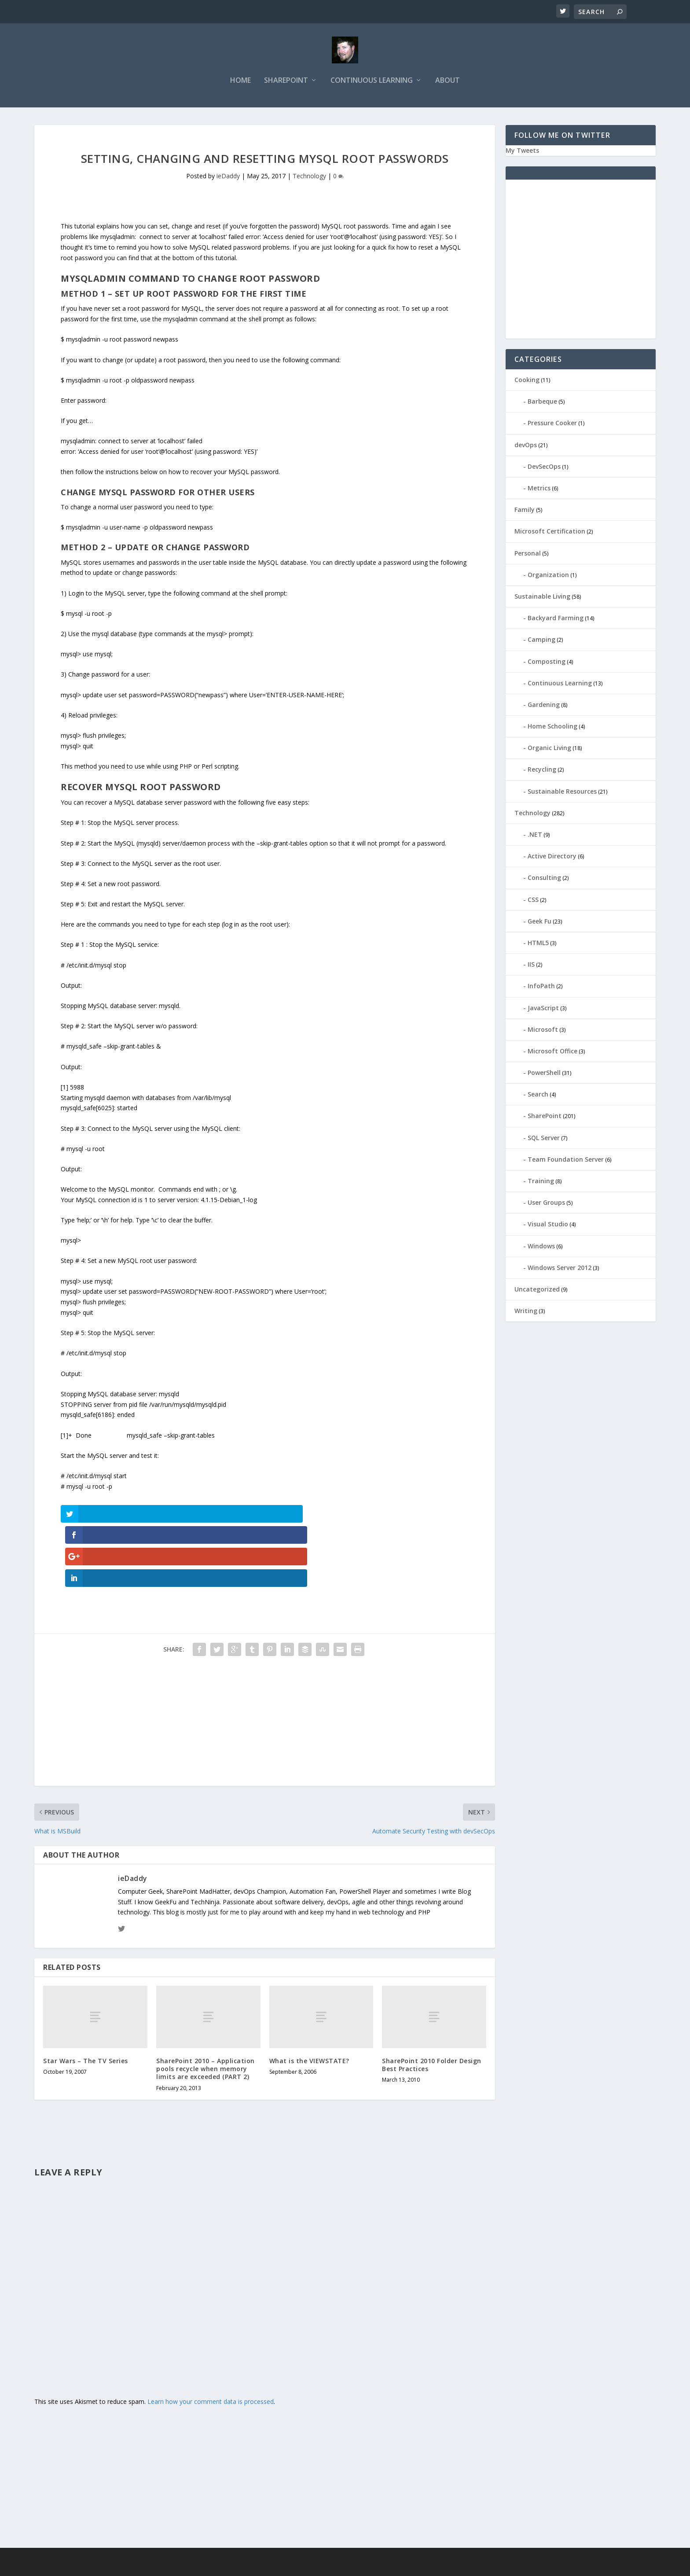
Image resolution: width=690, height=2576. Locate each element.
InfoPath (541, 987)
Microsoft (543, 1031)
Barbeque (542, 402)
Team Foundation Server (566, 1160)
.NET (535, 836)
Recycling (542, 771)
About (447, 82)
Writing (525, 1312)
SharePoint (286, 82)
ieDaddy (228, 177)
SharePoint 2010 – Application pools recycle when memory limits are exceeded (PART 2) (205, 2006)
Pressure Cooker (552, 424)
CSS (533, 901)
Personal (527, 554)
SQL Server (544, 1139)
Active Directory (552, 857)
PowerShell (544, 1074)
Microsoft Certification (549, 532)
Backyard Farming (556, 619)
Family (524, 511)
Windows (541, 1247)
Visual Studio (548, 1225)
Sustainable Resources (562, 792)
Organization (548, 576)
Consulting (544, 879)
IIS (531, 965)
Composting (546, 663)
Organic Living (549, 749)
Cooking (527, 381)
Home (240, 82)
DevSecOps (544, 468)
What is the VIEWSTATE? (309, 1998)
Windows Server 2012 (559, 1269)
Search (538, 1095)
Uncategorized (537, 1290)
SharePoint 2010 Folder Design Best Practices (431, 2002)
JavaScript (543, 1009)
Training (541, 1182)
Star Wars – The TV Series (85, 1998)
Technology (309, 177)
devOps (525, 446)
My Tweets (522, 151)
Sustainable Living (542, 597)
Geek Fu (539, 922)
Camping (541, 641)
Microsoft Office (552, 1052)
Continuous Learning (371, 82)
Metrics (539, 489)
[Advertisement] (264, 1661)
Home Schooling (552, 727)
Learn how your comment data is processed (210, 2338)
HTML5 (538, 944)
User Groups (546, 1204)
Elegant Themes (124, 2566)
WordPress (207, 2566)
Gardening (544, 706)
